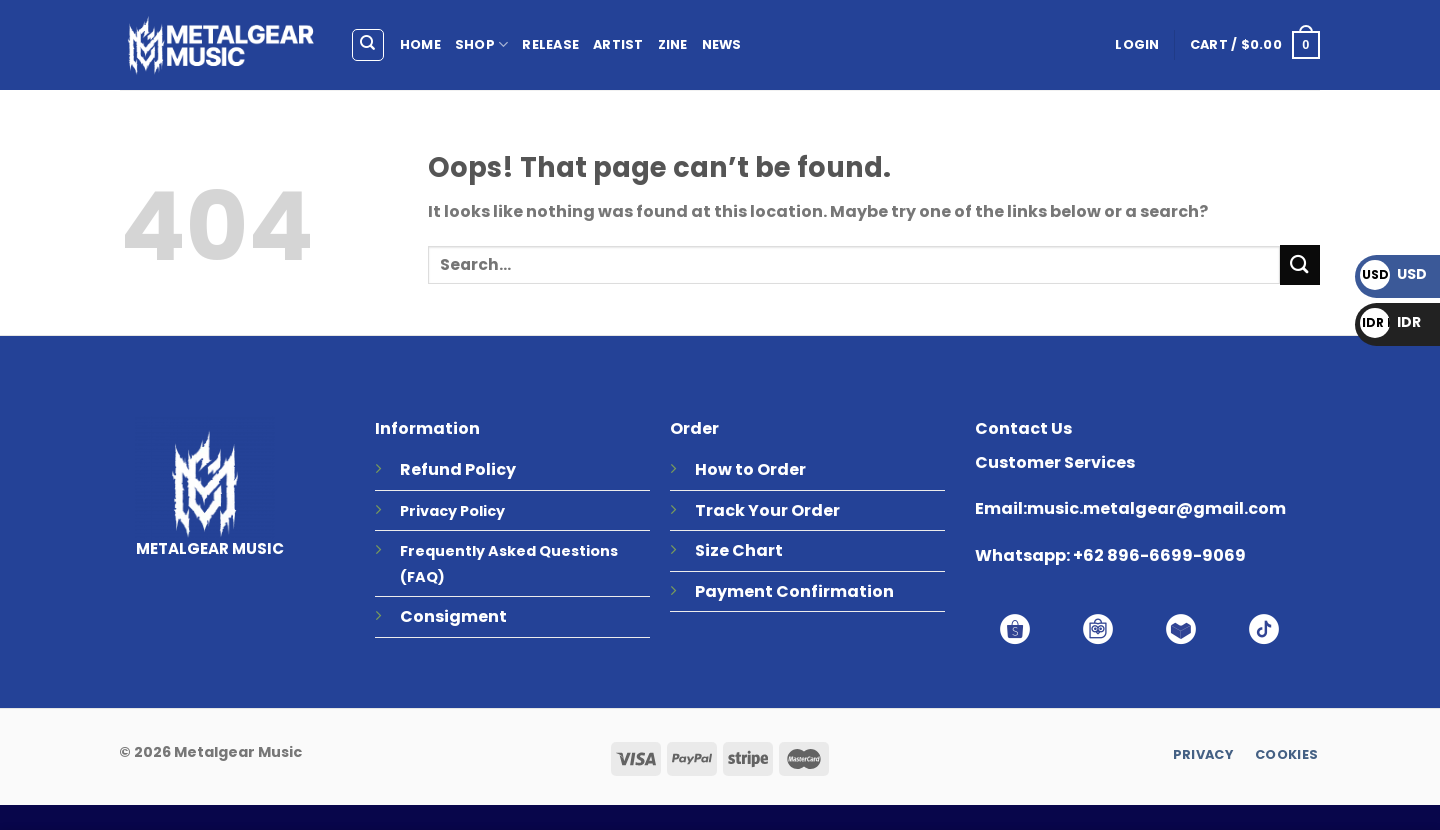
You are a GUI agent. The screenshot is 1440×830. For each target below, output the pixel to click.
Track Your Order (767, 510)
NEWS (722, 44)
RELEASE (550, 44)
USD (1393, 274)
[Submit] (1300, 264)
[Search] (368, 45)
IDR (1390, 322)
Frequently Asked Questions (509, 551)
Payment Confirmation (794, 591)
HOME (420, 44)
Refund (431, 469)
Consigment (453, 616)
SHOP (481, 44)
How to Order (750, 469)
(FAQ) (422, 577)
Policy (490, 469)
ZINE (673, 44)
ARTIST (618, 44)
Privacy (428, 511)
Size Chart (739, 550)
